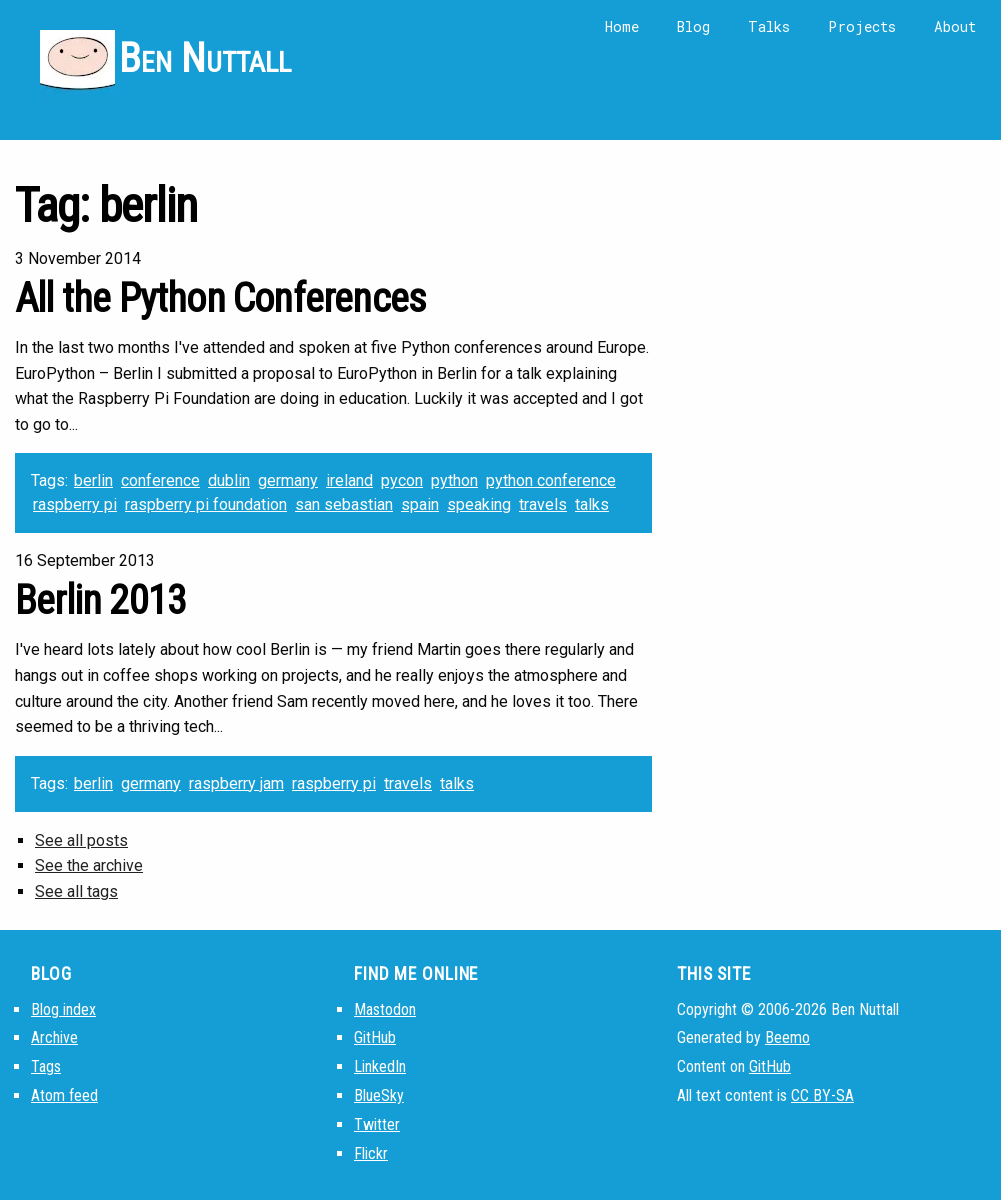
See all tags (76, 891)
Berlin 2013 (100, 600)
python (454, 480)
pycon (402, 480)
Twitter (377, 1124)
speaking (479, 504)
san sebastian (344, 504)
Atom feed (64, 1095)
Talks (769, 26)
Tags (46, 1066)
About (955, 26)
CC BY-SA (822, 1095)
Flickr (371, 1153)
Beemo (787, 1037)
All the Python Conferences (220, 298)
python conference (551, 480)
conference (160, 480)
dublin (229, 480)
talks (592, 504)
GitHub (375, 1037)
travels (543, 504)
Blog (693, 26)
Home (622, 26)
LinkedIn (380, 1066)
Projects (862, 26)
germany (288, 480)
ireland (349, 480)
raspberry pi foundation (206, 504)
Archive (54, 1037)
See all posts (81, 840)
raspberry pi (75, 504)
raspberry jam (236, 783)
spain (420, 504)
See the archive (89, 865)
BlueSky (379, 1095)
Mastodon (385, 1009)
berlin (93, 480)
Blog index (63, 1009)
